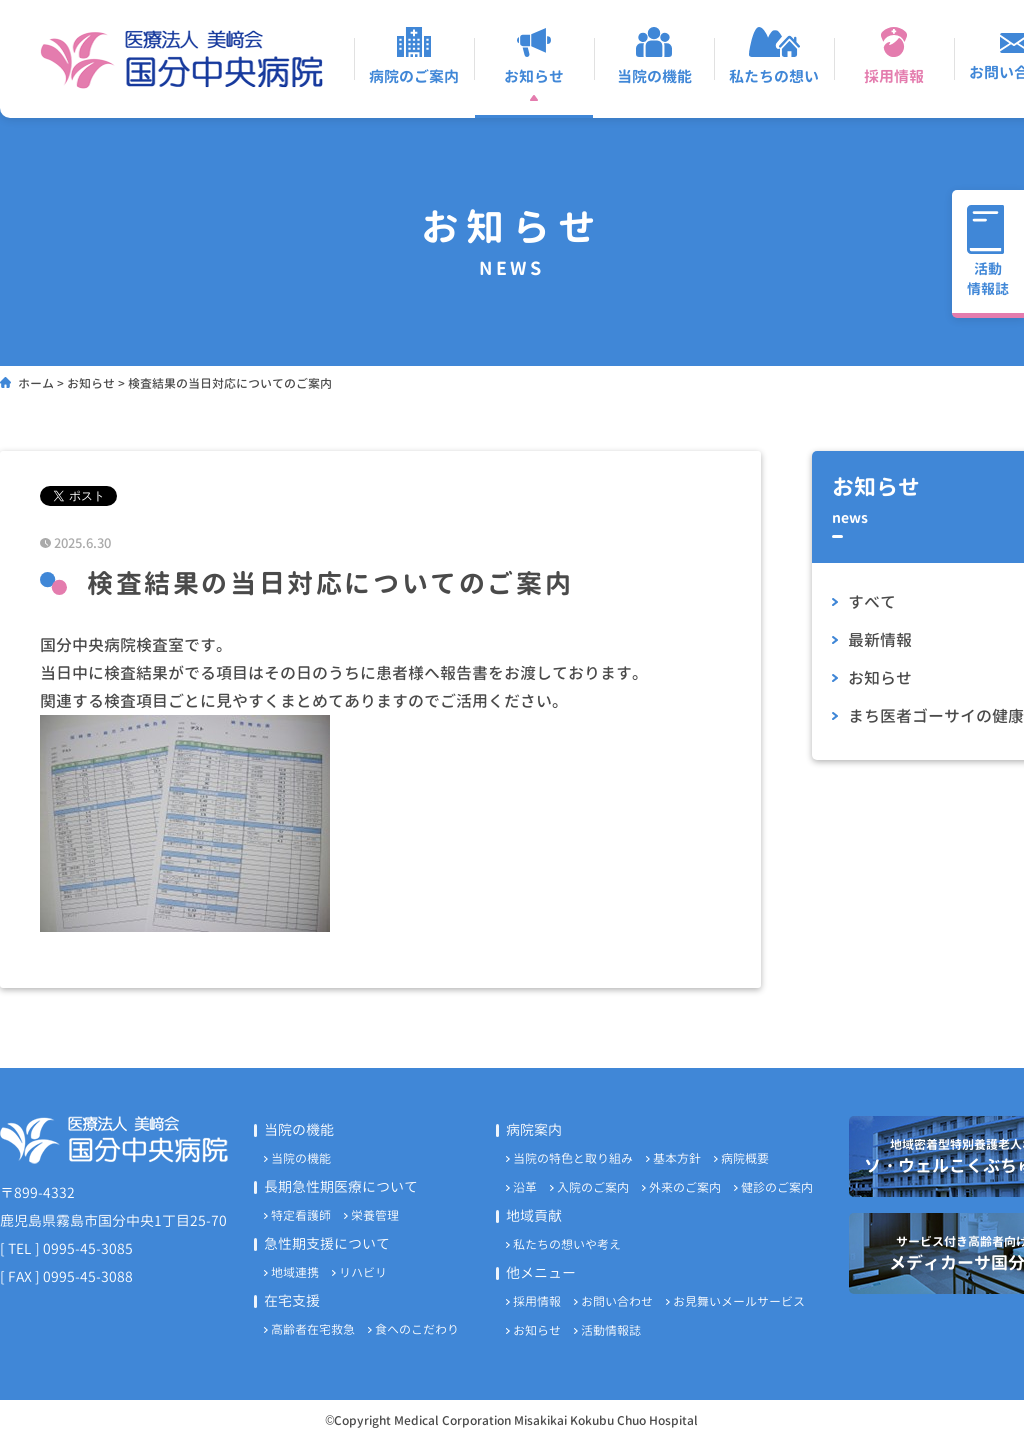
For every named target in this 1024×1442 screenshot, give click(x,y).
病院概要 (745, 1158)
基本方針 (677, 1158)
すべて (872, 602)
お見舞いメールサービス (739, 1301)
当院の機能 (301, 1158)
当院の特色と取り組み (573, 1158)
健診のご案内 (777, 1187)
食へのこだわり (417, 1329)
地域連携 (295, 1272)
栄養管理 (375, 1215)
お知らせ (880, 678)
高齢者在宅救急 (313, 1329)
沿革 (525, 1187)
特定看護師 (301, 1215)
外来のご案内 (685, 1187)
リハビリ (363, 1272)
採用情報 (537, 1301)
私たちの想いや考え (567, 1244)
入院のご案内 (593, 1187)
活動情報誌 (611, 1330)
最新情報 (880, 640)
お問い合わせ (617, 1301)
